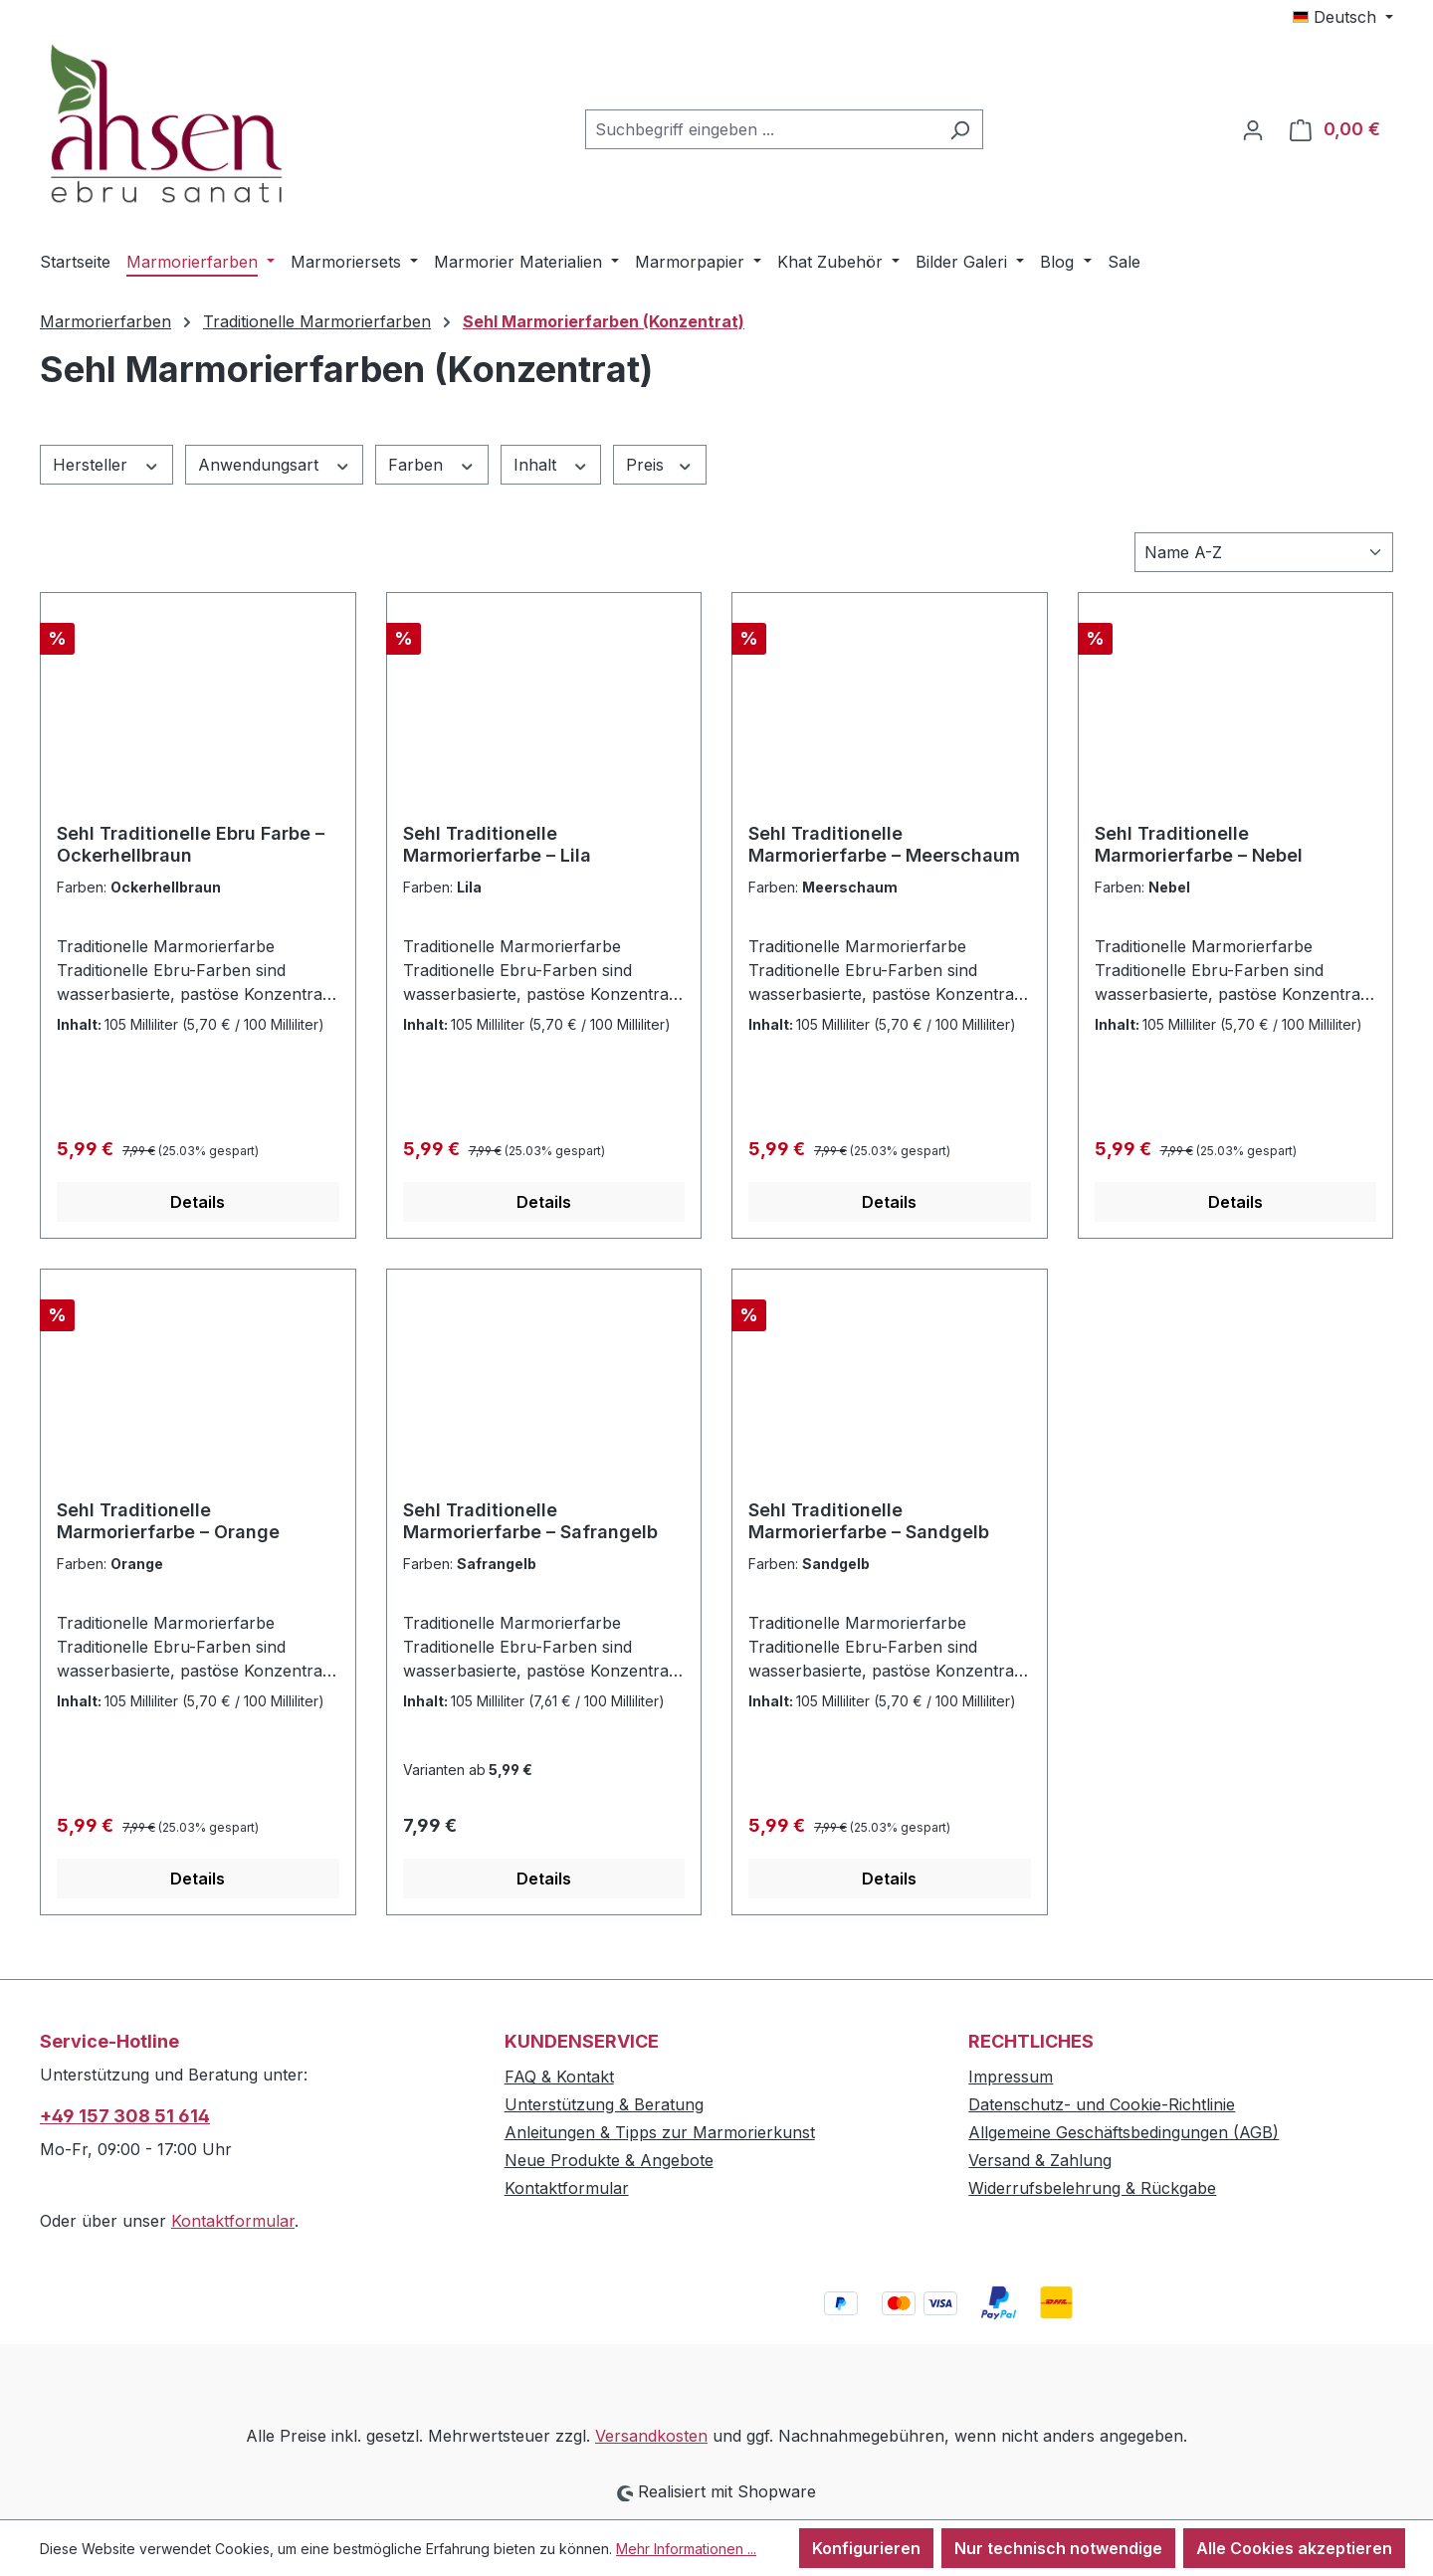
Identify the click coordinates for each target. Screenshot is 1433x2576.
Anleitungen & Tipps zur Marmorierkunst (660, 2132)
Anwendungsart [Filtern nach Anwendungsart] (274, 464)
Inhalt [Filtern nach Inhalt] (551, 464)
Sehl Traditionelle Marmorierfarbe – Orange (168, 1520)
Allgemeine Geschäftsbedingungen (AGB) (1123, 2132)
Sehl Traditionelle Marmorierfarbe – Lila (497, 844)
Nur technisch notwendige (1058, 2548)
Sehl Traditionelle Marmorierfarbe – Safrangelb (530, 1520)
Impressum (1010, 2076)
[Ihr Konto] (1253, 129)
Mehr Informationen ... (686, 2548)
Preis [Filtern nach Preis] (660, 464)
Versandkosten (651, 2436)
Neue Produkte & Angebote (609, 2160)
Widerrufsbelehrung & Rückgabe (1092, 2188)
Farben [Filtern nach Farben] (432, 464)
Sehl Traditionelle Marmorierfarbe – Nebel (1199, 844)
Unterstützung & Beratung (604, 2104)
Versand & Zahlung (1040, 2160)
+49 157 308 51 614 (125, 2115)
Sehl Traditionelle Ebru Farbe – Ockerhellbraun (190, 844)
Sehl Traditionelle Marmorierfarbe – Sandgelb (868, 1520)
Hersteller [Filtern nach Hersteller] (106, 464)
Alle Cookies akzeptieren (1294, 2548)
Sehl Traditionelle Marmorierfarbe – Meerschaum (884, 844)
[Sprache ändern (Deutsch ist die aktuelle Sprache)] (1343, 17)
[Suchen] (959, 129)
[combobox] (761, 129)
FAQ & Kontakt (559, 2076)
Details (197, 1202)
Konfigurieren (866, 2548)
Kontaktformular (233, 2221)
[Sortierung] (1263, 552)
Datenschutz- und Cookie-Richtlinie (1101, 2104)
